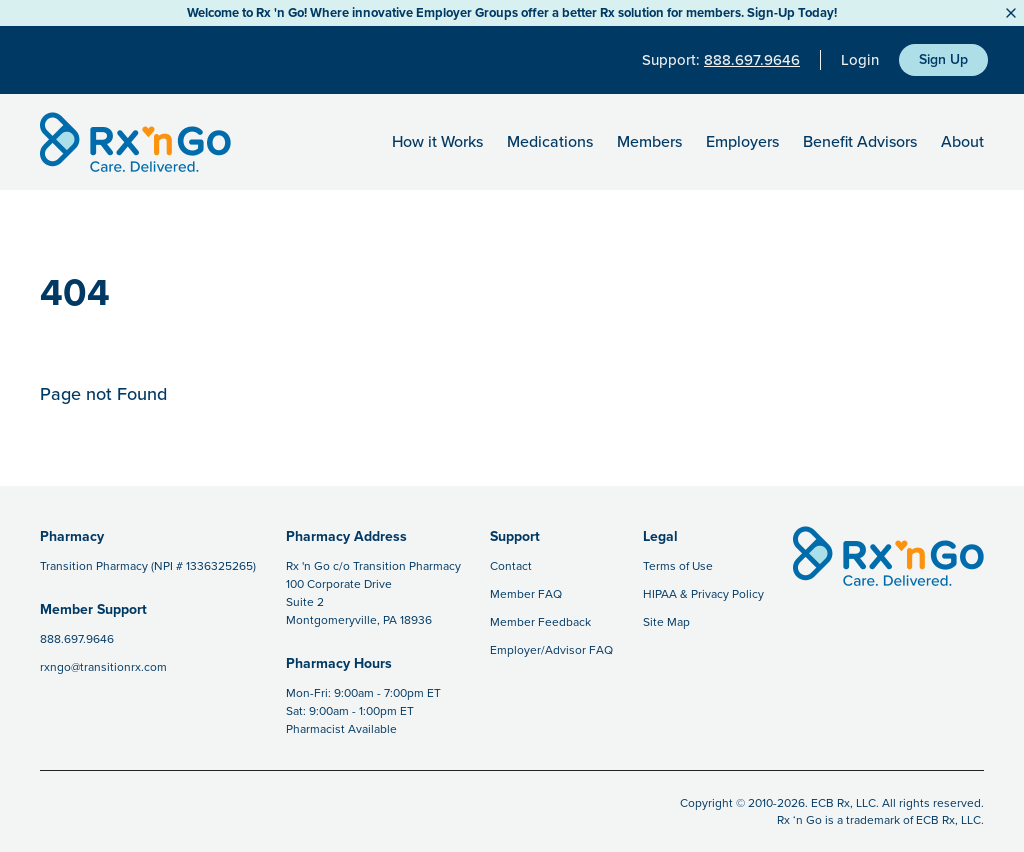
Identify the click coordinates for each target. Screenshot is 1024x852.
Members (649, 142)
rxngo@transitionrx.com (103, 667)
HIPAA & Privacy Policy (703, 594)
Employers (742, 142)
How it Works (437, 142)
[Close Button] (1011, 13)
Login (860, 60)
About (962, 142)
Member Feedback (540, 622)
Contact (511, 566)
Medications (550, 142)
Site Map (666, 622)
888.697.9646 (752, 60)
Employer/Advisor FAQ (551, 650)
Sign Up (943, 59)
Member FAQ (526, 594)
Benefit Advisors (860, 142)
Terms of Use (678, 566)
